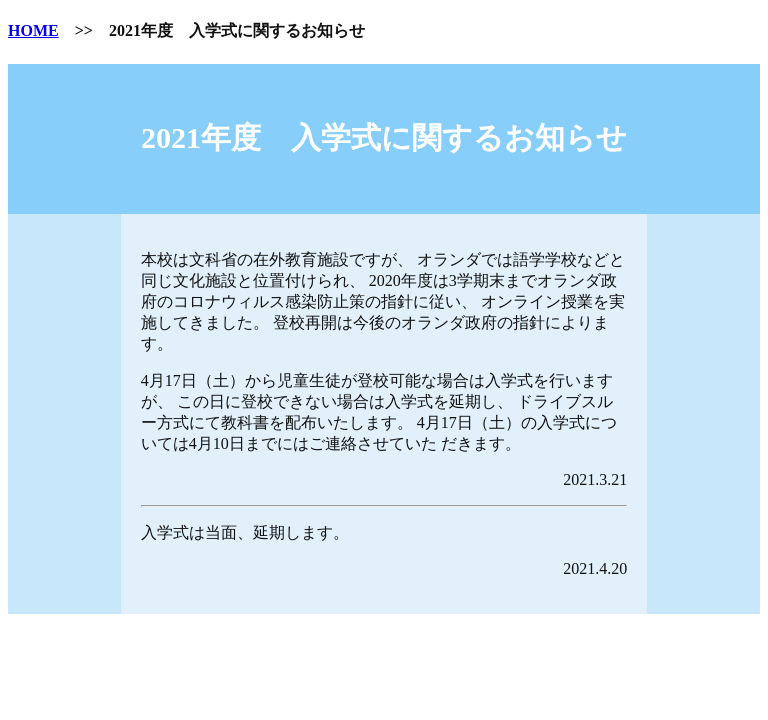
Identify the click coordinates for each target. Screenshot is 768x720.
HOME (33, 30)
